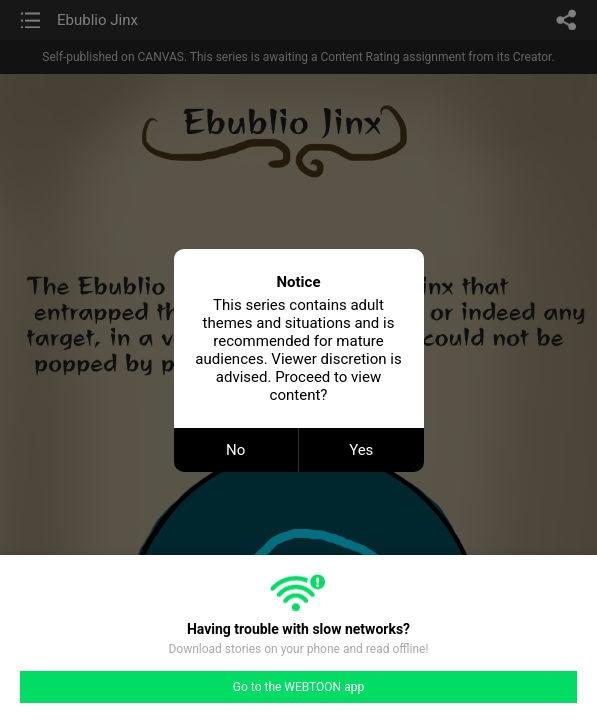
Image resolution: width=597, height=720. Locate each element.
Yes (361, 450)
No (235, 450)
